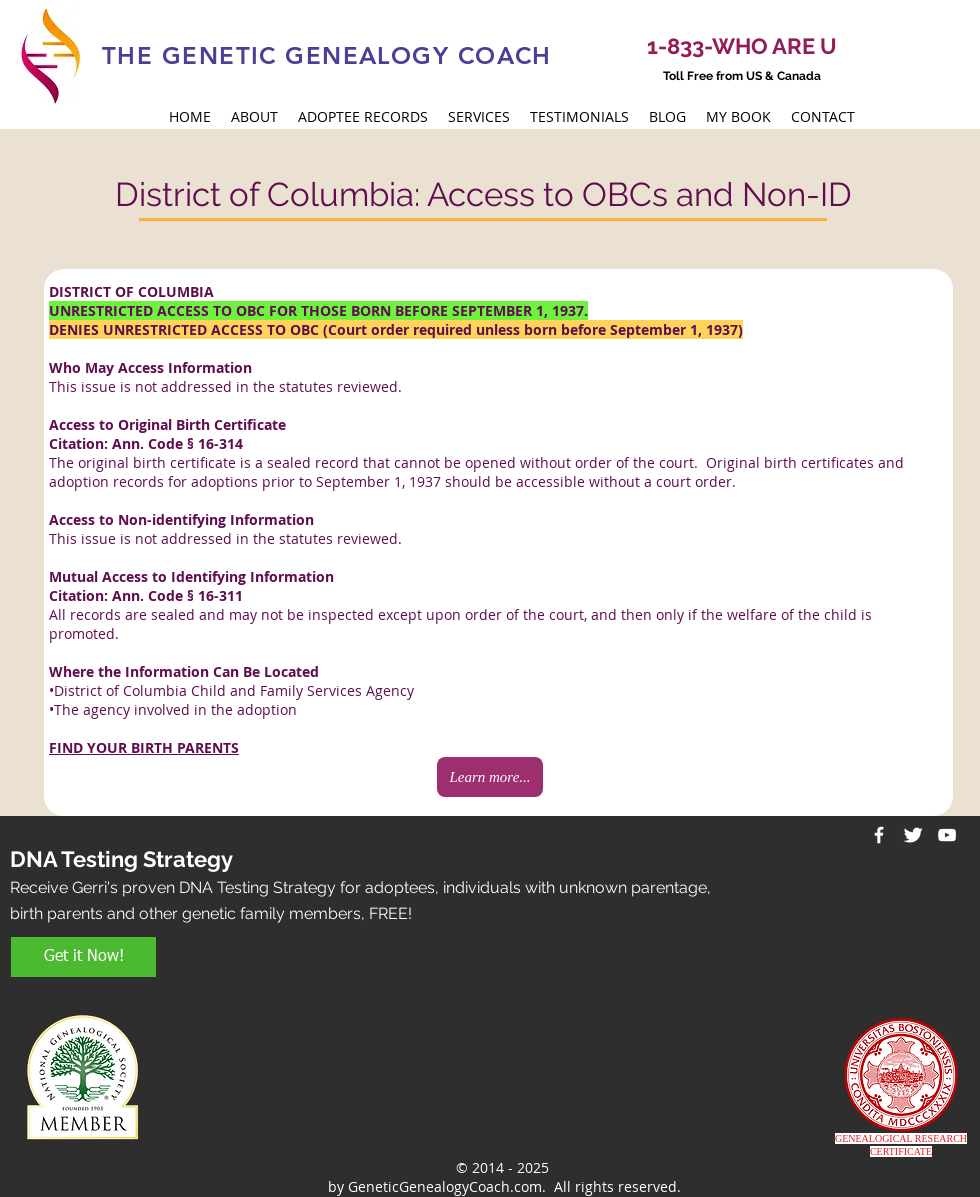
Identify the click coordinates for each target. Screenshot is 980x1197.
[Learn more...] (490, 777)
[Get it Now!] (83, 957)
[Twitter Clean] (913, 835)
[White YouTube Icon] (947, 835)
